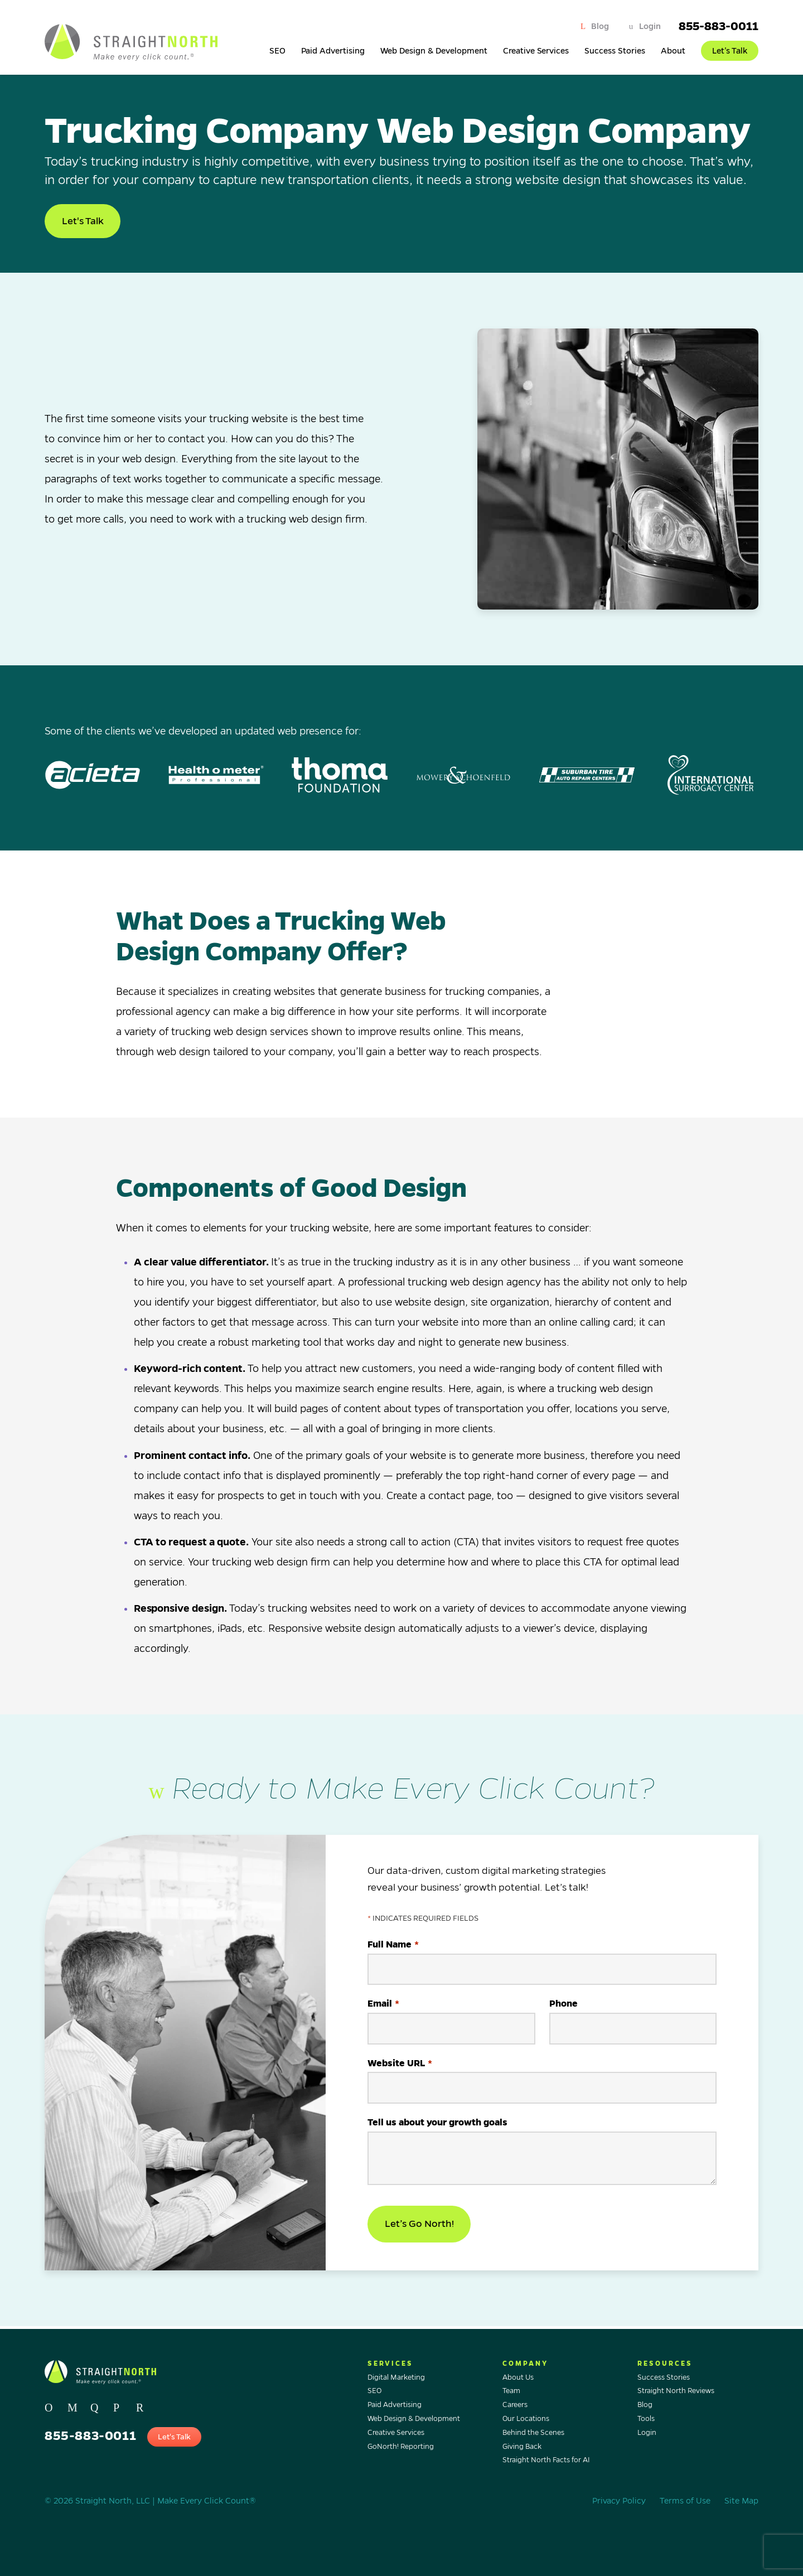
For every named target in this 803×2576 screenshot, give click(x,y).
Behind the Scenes (533, 2433)
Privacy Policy (619, 2501)
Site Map (741, 2501)
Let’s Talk (729, 50)
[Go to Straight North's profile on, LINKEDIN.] (120, 2405)
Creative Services (536, 50)
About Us (518, 2377)
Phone (563, 2008)
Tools (646, 2419)
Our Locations (525, 2419)
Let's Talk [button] (84, 222)
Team (511, 2391)
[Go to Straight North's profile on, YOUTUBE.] (143, 2405)
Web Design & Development (433, 50)
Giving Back (521, 2447)
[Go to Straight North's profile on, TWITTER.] (52, 2405)
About (673, 50)
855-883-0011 (718, 26)
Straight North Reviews (675, 2391)
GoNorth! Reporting (400, 2447)
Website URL (399, 2068)
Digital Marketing (396, 2377)
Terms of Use (685, 2501)
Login (650, 26)
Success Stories (614, 50)
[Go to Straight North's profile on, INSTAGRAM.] (97, 2405)
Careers (515, 2405)
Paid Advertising (333, 50)
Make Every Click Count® (206, 2501)
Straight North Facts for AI (546, 2460)
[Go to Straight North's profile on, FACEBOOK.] (74, 2405)
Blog (600, 26)
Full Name (393, 1949)
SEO (277, 50)
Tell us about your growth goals (437, 2126)
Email (383, 2008)
